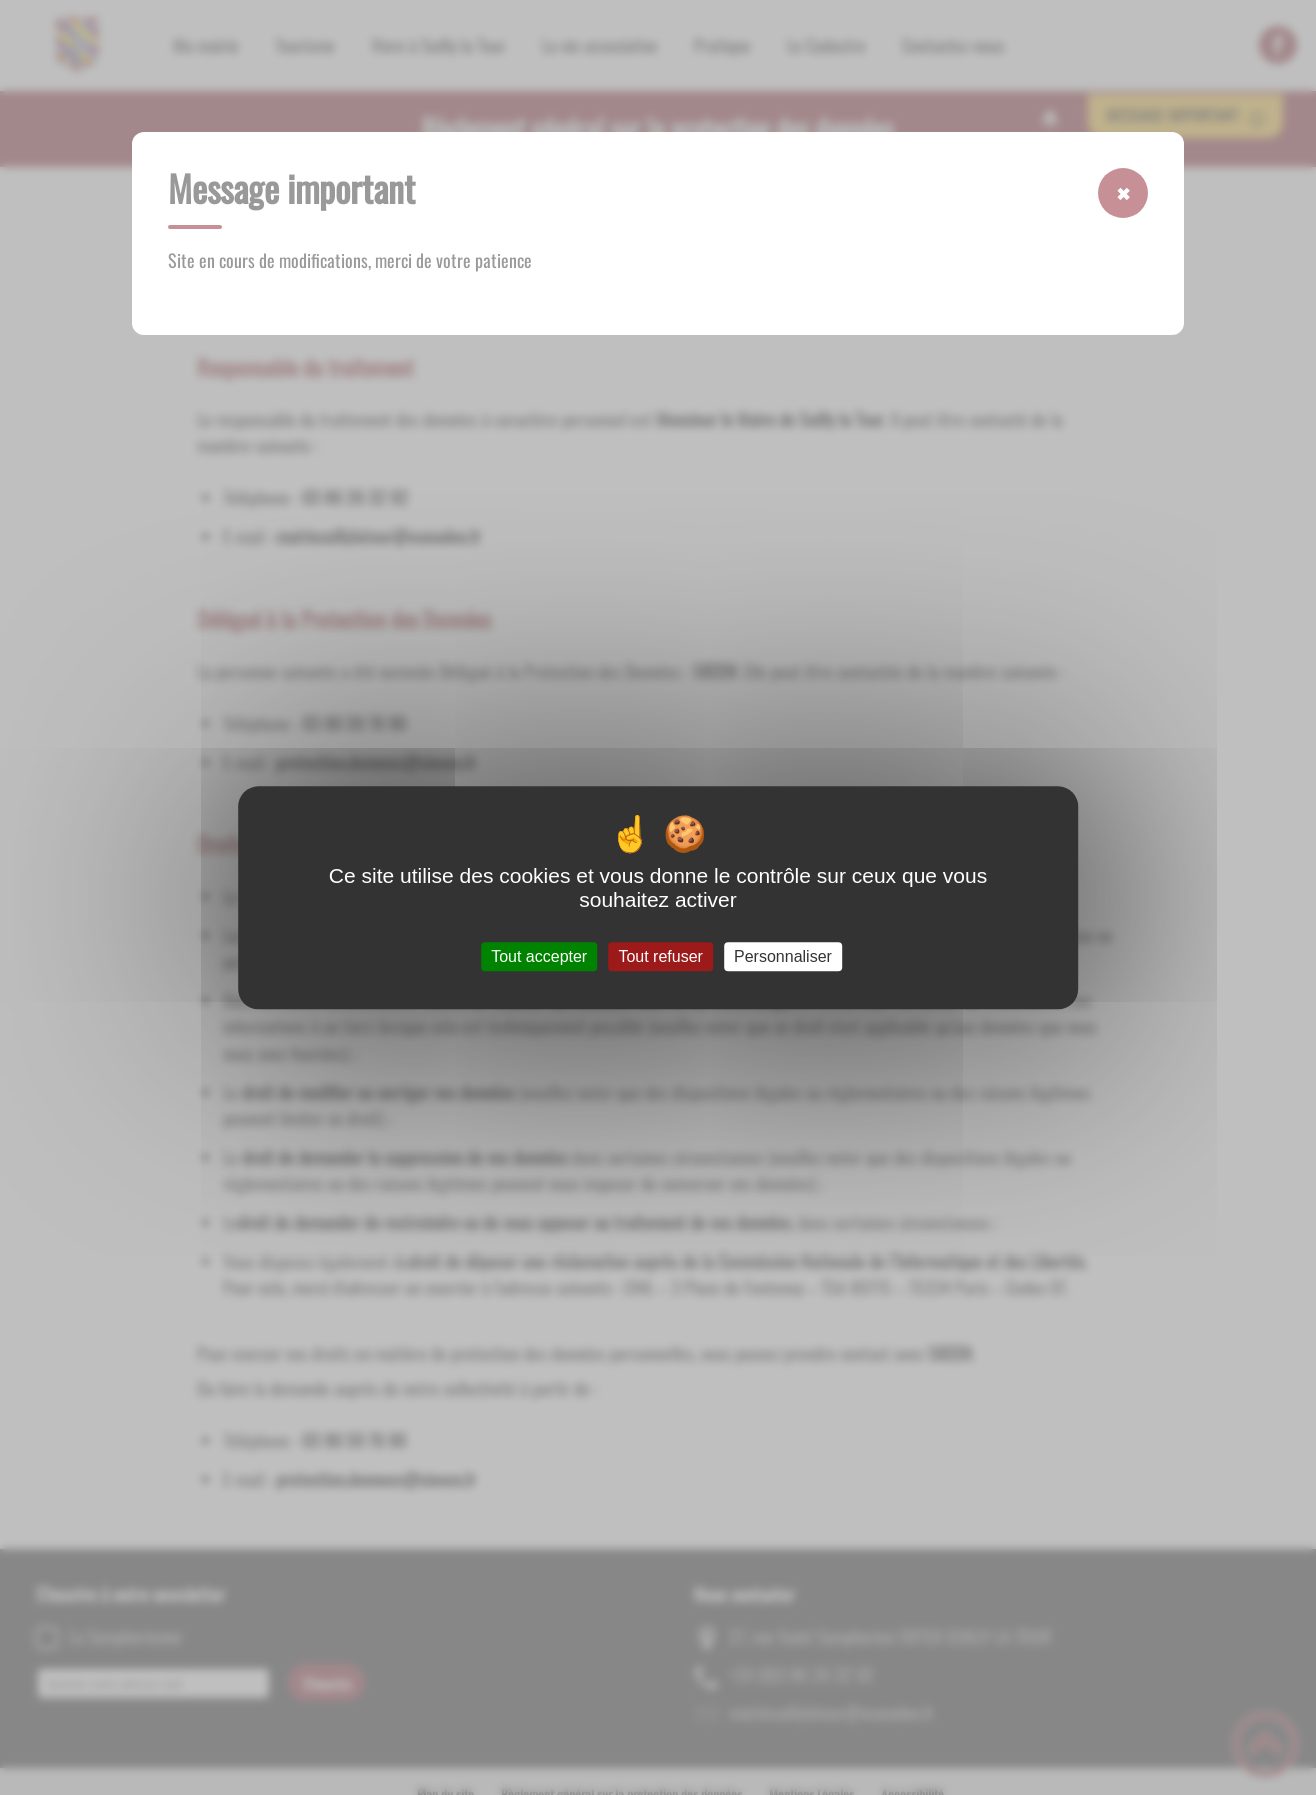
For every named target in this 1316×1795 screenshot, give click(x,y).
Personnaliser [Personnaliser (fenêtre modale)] (783, 956)
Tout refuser (660, 956)
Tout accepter (539, 956)
